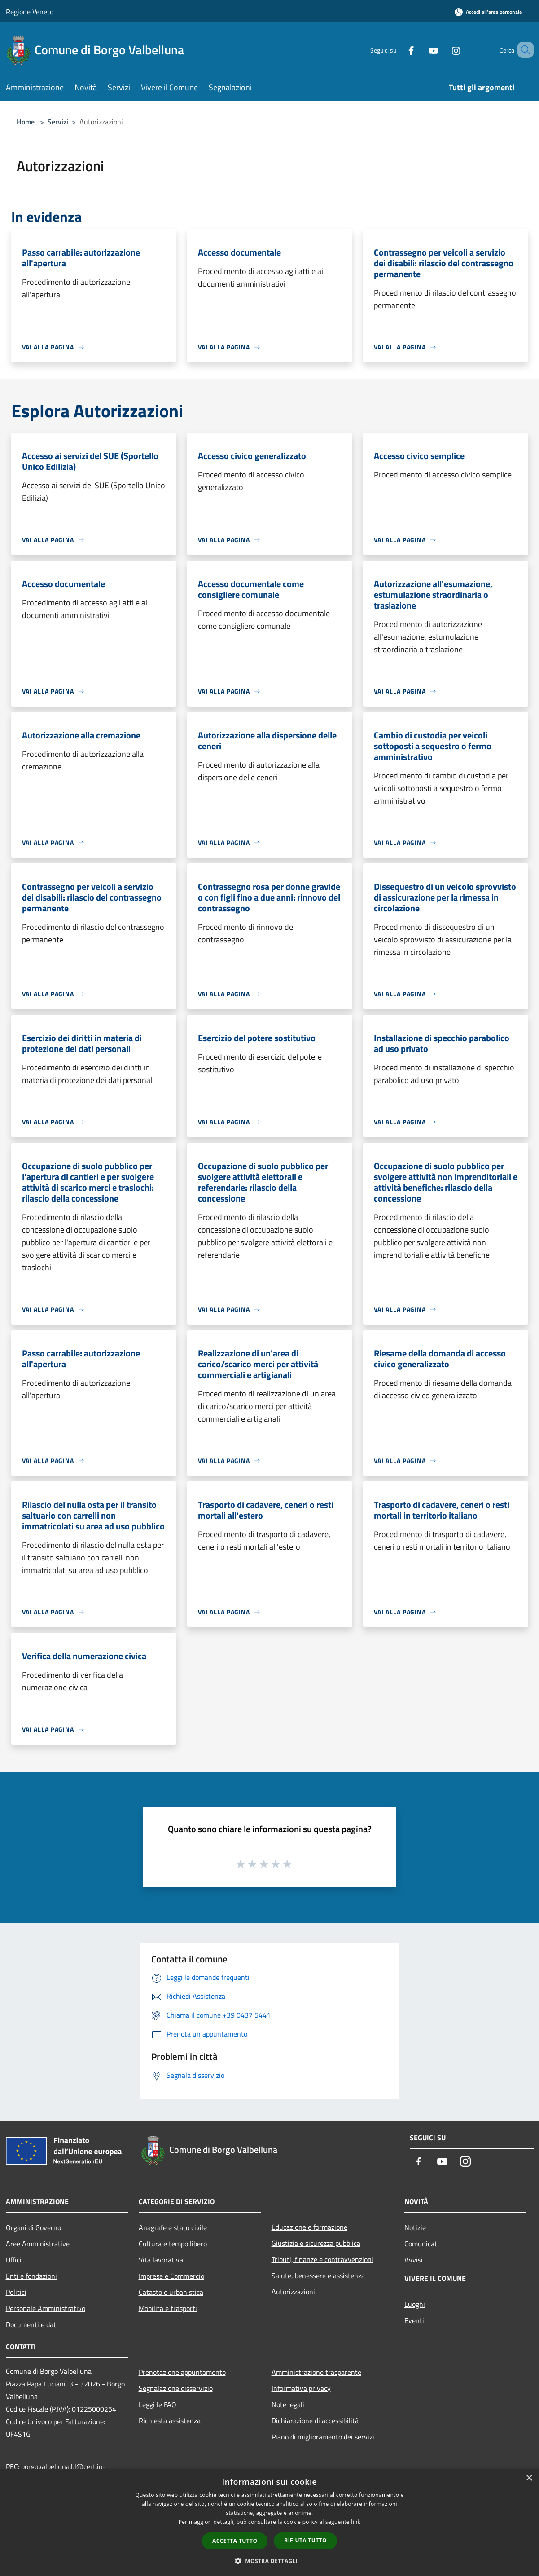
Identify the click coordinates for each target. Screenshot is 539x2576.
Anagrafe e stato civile (173, 2227)
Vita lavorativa (161, 2259)
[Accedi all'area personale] (488, 11)
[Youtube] (420, 50)
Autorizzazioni (293, 2291)
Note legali (288, 2404)
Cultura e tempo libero (173, 2243)
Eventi (414, 2320)
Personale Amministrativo (45, 2308)
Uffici (14, 2259)
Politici (16, 2292)
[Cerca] (523, 50)
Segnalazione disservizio (176, 2388)
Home (26, 121)
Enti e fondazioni (31, 2276)
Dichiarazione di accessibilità (315, 2420)
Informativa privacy (301, 2388)
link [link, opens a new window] (355, 2522)
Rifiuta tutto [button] (305, 2540)
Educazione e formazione (309, 2227)
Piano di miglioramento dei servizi (323, 2436)
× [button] (529, 2478)
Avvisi (413, 2259)
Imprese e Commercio (171, 2276)
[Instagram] (443, 50)
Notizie (415, 2227)
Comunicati (421, 2243)
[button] (269, 2560)
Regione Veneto (29, 11)
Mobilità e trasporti (168, 2308)
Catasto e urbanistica (171, 2292)
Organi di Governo (33, 2227)
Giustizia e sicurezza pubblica (316, 2243)
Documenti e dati (32, 2324)
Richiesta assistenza (170, 2420)
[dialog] (269, 2522)
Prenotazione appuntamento (182, 2372)
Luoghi (414, 2304)
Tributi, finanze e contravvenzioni (322, 2259)
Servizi (58, 121)
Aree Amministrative (38, 2243)
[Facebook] (398, 50)
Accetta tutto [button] (234, 2541)
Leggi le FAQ (157, 2404)
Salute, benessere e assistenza (318, 2275)
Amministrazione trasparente (316, 2372)
